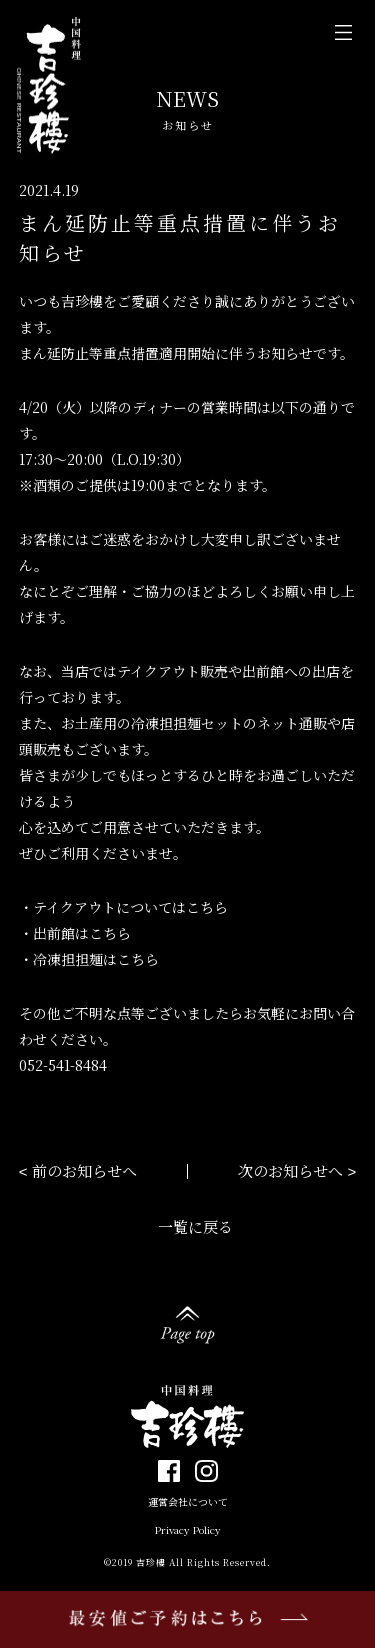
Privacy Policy (188, 1529)
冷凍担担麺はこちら (96, 959)
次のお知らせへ (290, 1170)
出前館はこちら (82, 933)
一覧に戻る (195, 1226)
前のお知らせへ (84, 1170)
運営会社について (188, 1501)
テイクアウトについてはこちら (130, 907)
